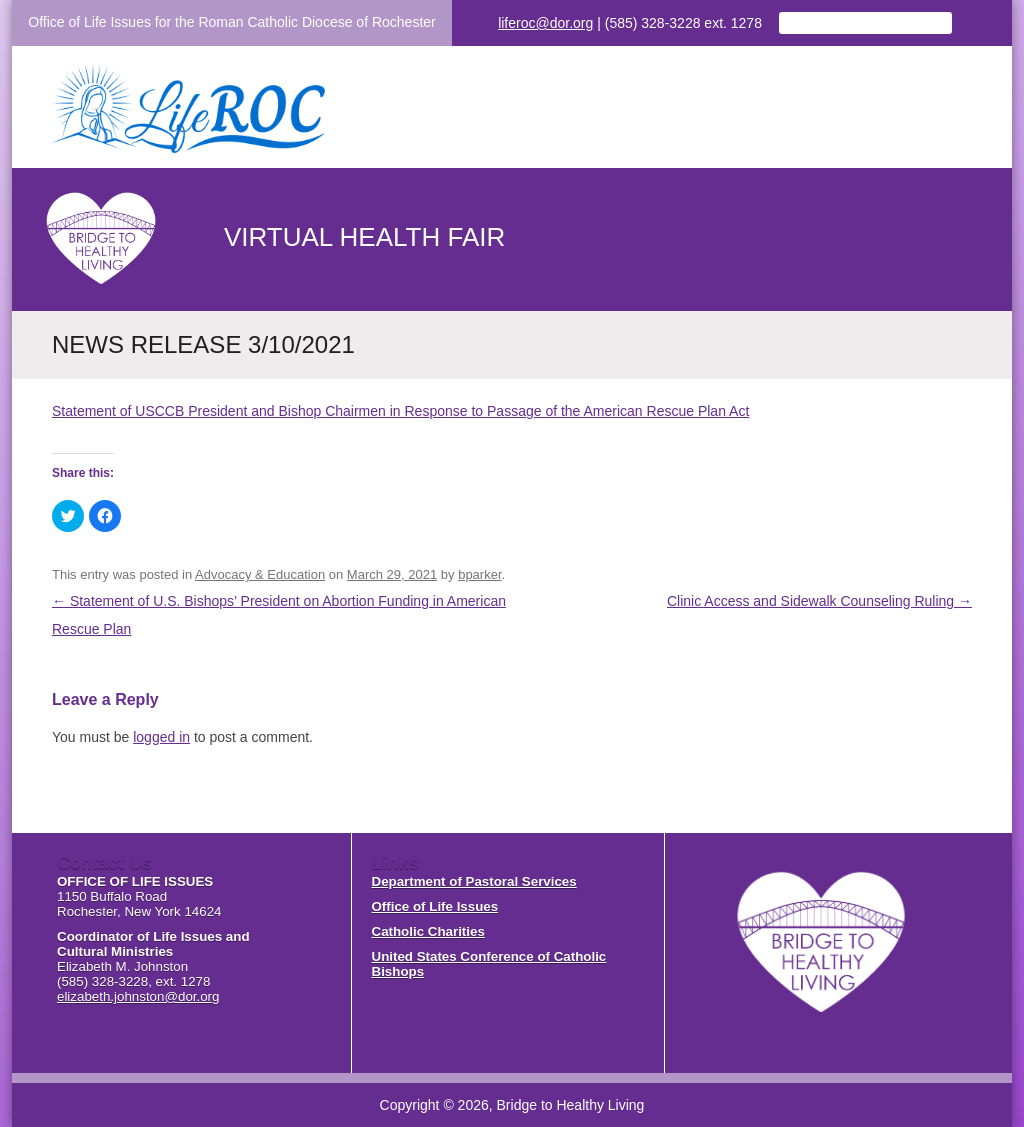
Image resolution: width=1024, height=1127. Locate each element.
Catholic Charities (428, 931)
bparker (479, 574)
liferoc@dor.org (545, 23)
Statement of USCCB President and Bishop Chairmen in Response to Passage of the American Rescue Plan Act (400, 411)
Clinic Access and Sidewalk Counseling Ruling (819, 601)
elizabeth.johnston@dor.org (138, 996)
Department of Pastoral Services (474, 881)
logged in (161, 737)
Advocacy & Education (260, 574)
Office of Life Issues (435, 906)
